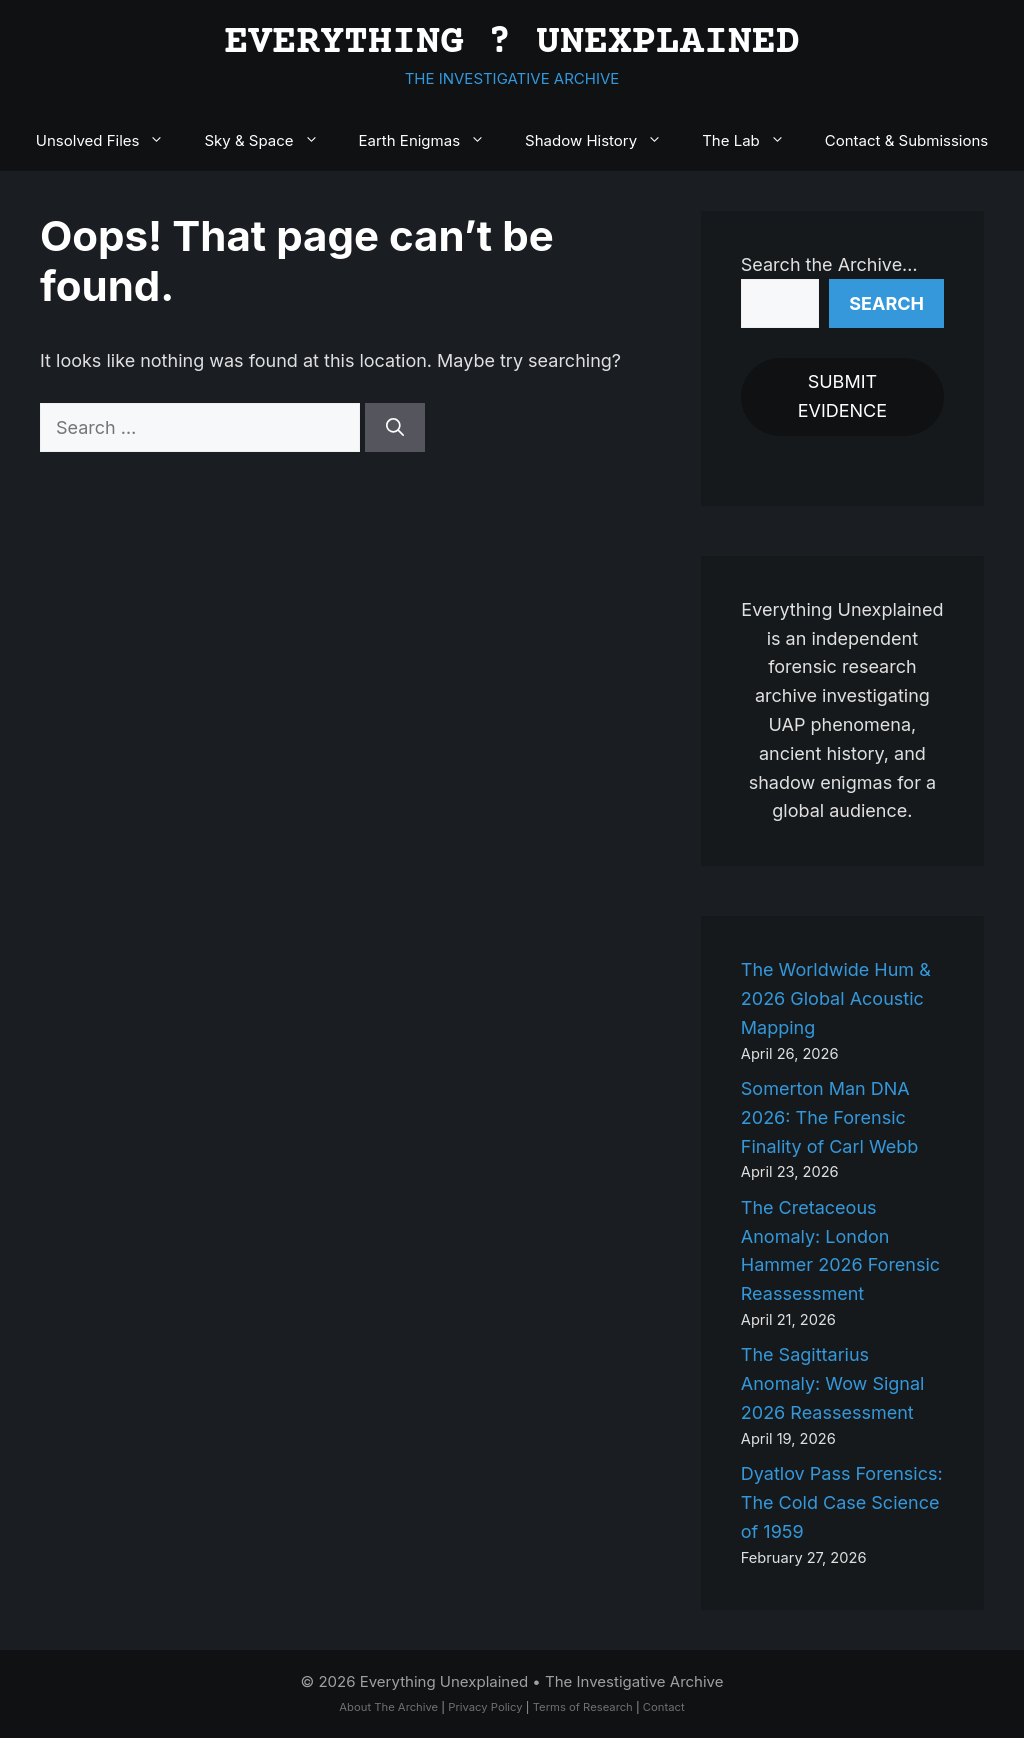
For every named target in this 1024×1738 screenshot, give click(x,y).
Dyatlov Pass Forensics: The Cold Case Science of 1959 (842, 1502)
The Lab (753, 141)
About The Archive (388, 1707)
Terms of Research (583, 1707)
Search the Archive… (829, 264)
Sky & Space (271, 141)
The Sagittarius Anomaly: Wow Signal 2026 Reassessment (833, 1383)
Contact (664, 1707)
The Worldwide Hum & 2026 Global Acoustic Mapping (836, 998)
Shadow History (603, 141)
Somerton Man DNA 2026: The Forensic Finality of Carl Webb (829, 1117)
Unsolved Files (110, 141)
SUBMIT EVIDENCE (842, 396)
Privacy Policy (485, 1707)
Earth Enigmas (432, 141)
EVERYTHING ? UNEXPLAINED (512, 43)
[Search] (395, 427)
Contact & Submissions (906, 140)
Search (886, 303)
